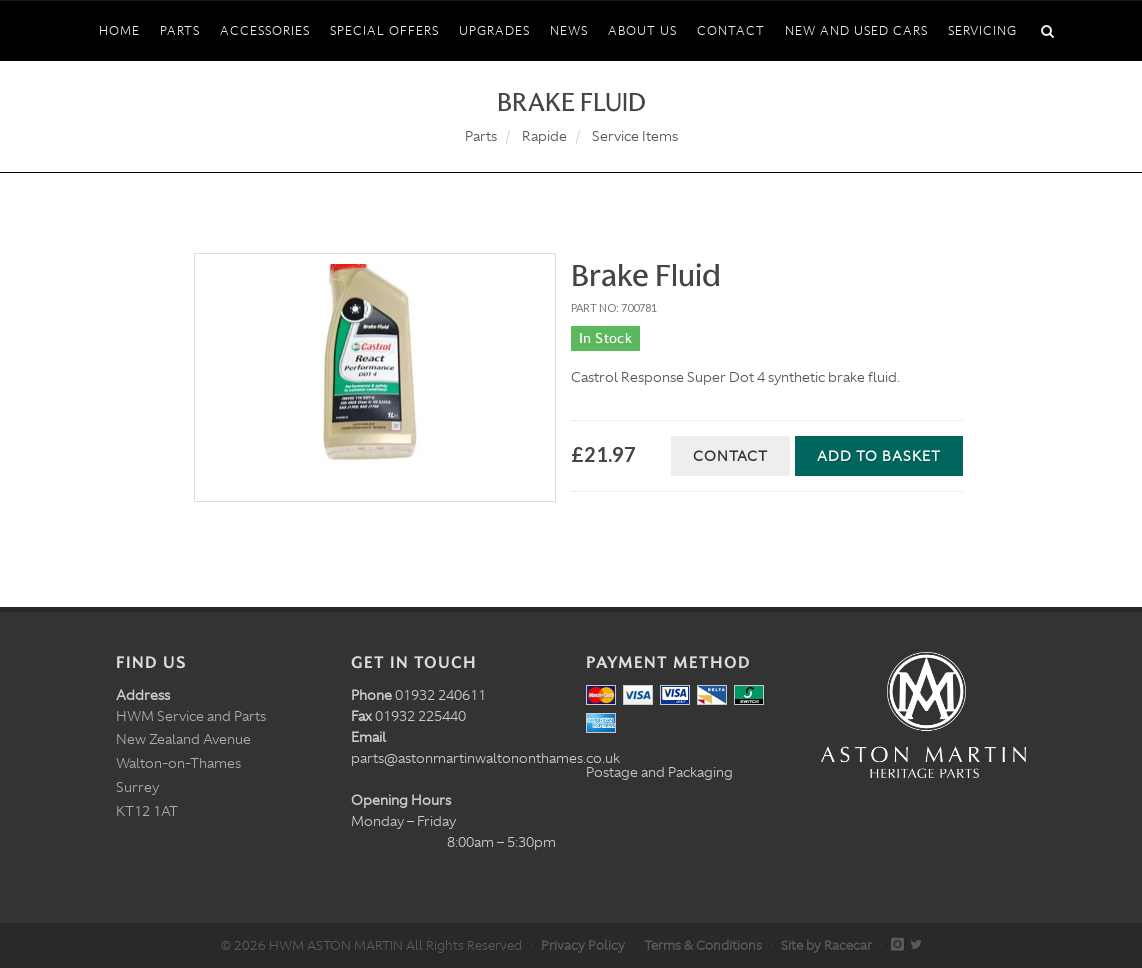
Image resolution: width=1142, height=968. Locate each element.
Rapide (544, 136)
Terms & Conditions (703, 945)
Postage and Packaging (659, 772)
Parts (481, 136)
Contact (730, 456)
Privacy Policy (583, 945)
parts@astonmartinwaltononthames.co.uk (485, 758)
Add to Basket (879, 456)
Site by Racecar (826, 945)
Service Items (635, 136)
